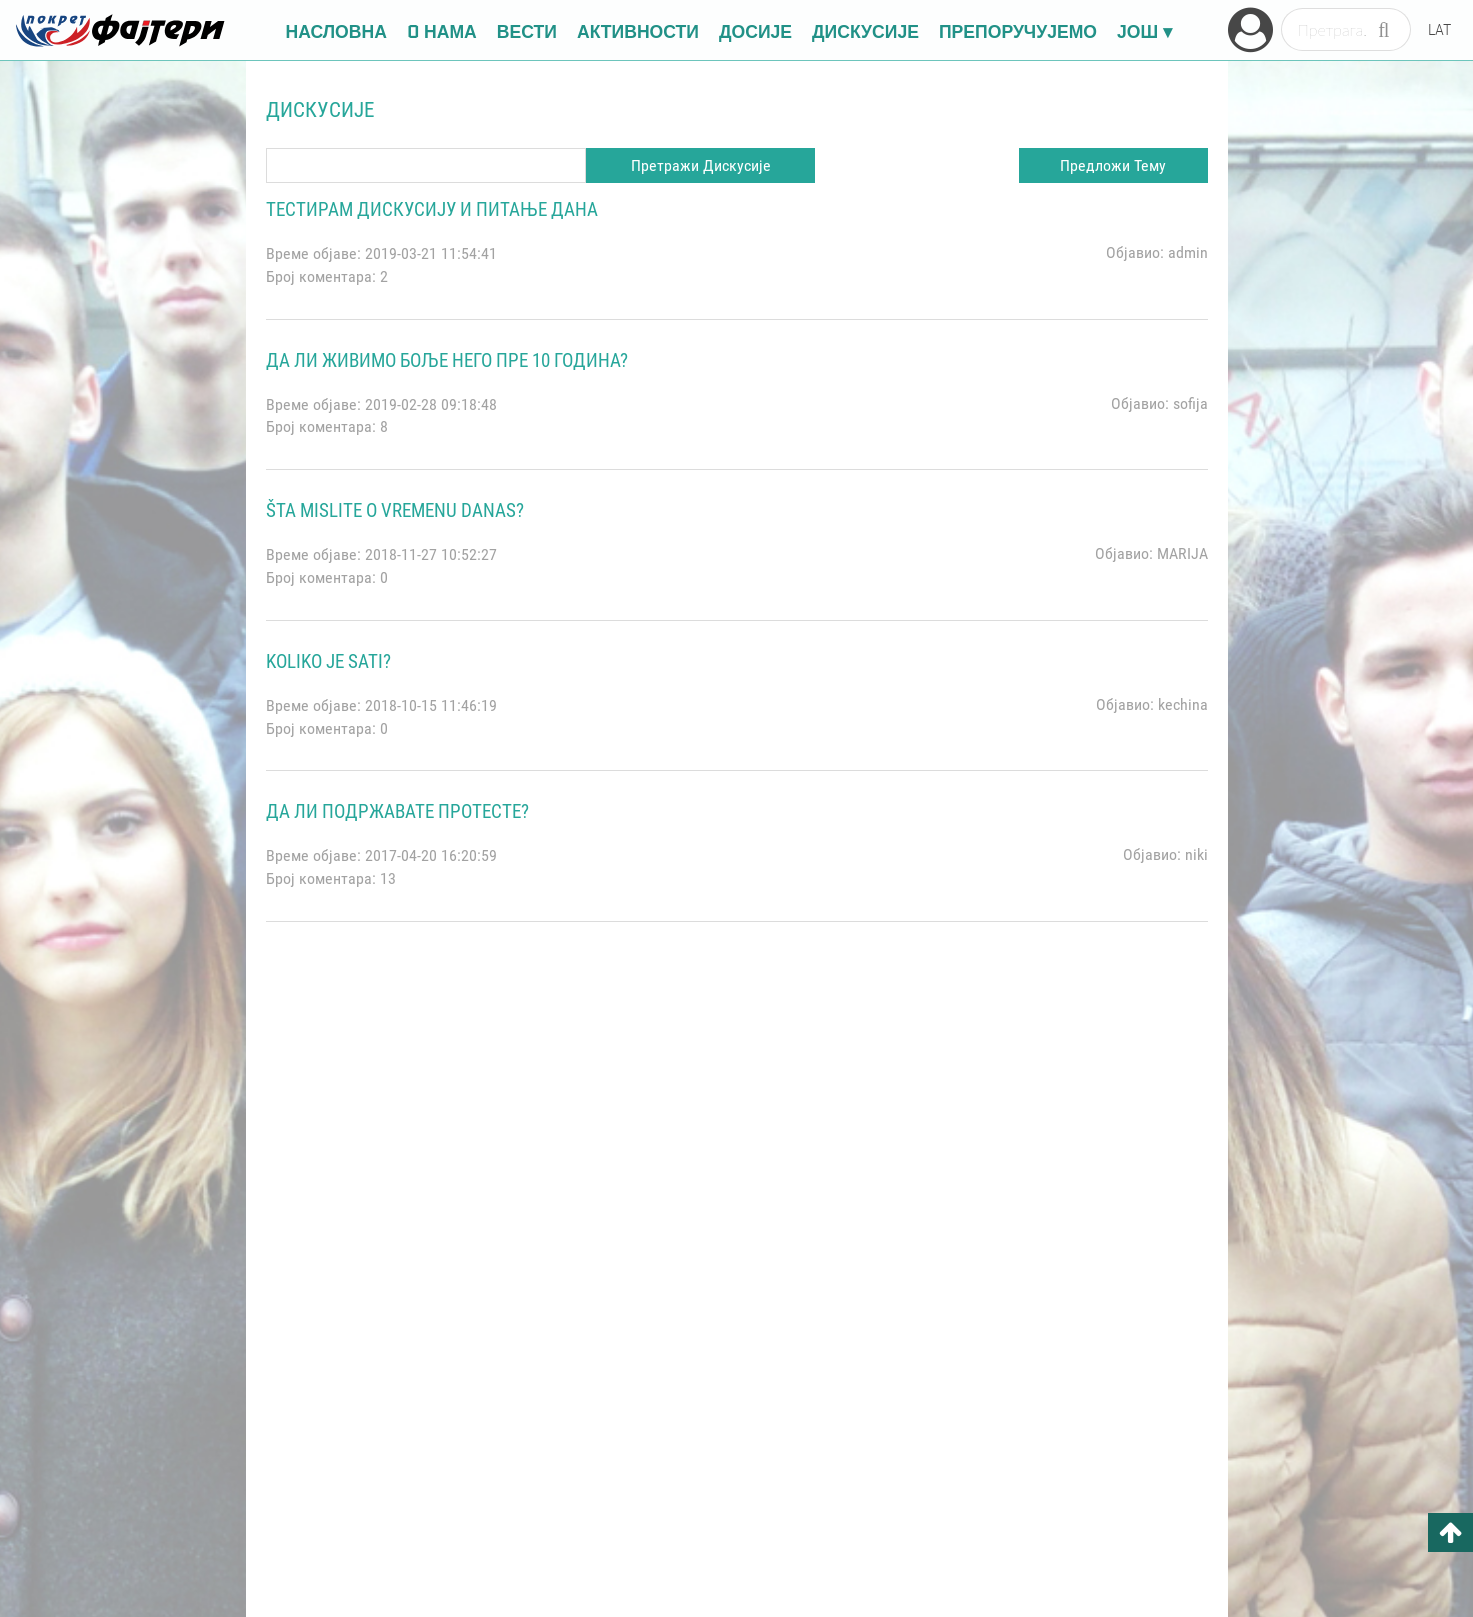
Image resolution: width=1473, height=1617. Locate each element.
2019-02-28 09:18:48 (431, 404)
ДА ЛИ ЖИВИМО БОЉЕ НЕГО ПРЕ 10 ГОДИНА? (447, 360)
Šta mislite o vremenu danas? (395, 510)
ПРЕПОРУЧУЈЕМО (1018, 30)
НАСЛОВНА (336, 30)
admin (1188, 252)
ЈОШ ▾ (1144, 30)
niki (1196, 854)
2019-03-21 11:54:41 (431, 253)
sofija (1190, 403)
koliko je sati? (328, 661)
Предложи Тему (1113, 165)
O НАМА (442, 30)
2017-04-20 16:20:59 (431, 855)
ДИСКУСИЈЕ (865, 30)
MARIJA (1182, 553)
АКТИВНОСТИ (638, 30)
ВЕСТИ (527, 30)
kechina (1183, 704)
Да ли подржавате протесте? (397, 811)
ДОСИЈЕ (755, 30)
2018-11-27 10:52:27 (431, 554)
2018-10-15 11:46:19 (431, 705)
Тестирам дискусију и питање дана (432, 209)
